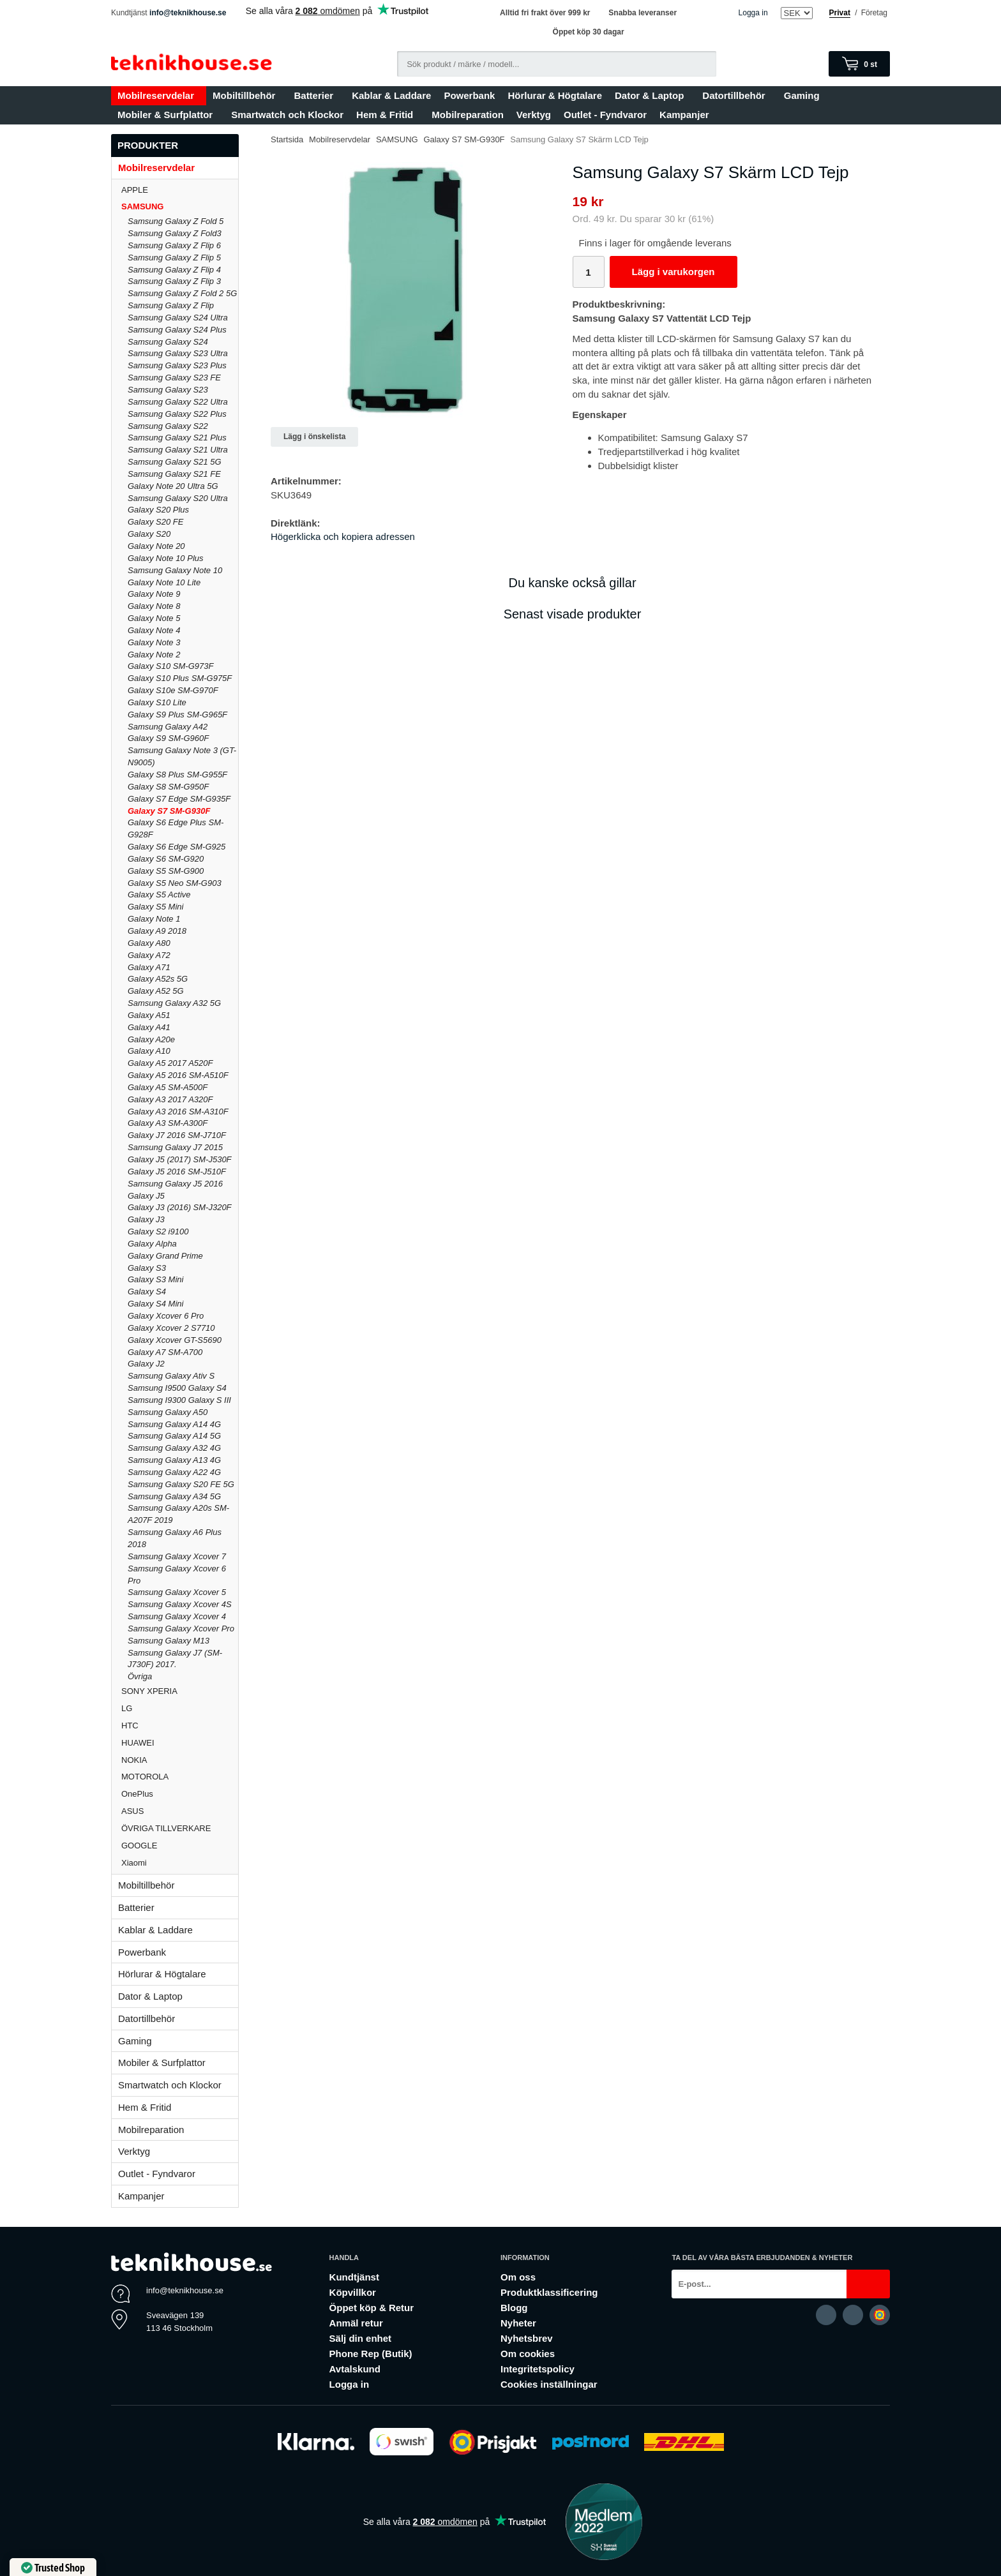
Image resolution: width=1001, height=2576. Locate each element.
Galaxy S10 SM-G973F (170, 666)
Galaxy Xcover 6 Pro (166, 1316)
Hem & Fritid (387, 114)
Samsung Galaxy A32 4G (174, 1448)
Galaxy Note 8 (154, 606)
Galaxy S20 (149, 534)
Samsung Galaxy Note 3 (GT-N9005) (182, 756)
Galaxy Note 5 (154, 618)
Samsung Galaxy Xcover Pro (181, 1628)
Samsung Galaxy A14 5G (174, 1436)
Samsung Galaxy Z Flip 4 (174, 269)
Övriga (140, 1676)
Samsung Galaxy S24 (168, 342)
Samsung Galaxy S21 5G (175, 462)
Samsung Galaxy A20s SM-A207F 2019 (178, 1514)
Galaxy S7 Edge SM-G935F (179, 799)
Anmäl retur (356, 2323)
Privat (839, 12)
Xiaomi (134, 1863)
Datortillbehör (736, 95)
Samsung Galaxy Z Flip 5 (174, 257)
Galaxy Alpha (152, 1243)
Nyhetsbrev (526, 2338)
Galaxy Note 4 (154, 630)
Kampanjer (684, 114)
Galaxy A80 (149, 943)
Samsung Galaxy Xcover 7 (177, 1556)
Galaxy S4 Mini (155, 1303)
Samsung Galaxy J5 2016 (175, 1183)
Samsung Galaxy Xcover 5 (177, 1592)
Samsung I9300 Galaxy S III (179, 1400)
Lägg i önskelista (314, 436)
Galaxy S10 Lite (157, 702)
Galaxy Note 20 (156, 546)
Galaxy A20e (151, 1039)
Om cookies (527, 2353)
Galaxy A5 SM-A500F (167, 1087)
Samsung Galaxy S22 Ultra (178, 402)
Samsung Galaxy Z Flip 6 (174, 245)
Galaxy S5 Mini (155, 906)
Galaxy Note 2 (154, 654)
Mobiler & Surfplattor (167, 114)
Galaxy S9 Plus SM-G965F (177, 714)
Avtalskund (354, 2368)
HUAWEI (179, 1743)
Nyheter (518, 2323)
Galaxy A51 (149, 1015)
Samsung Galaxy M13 (168, 1640)
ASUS (179, 1811)
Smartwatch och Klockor (287, 114)
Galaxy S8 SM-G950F (168, 786)
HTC (179, 1725)
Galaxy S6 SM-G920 (166, 859)
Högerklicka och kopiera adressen (343, 536)
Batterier (316, 95)
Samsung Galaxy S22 (168, 426)
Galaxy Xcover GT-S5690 (175, 1340)
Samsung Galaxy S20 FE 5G (181, 1484)
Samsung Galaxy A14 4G (174, 1424)
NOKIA (179, 1760)
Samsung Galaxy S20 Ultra (178, 498)
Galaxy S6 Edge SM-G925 (176, 846)
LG (179, 1708)
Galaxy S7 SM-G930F (169, 811)
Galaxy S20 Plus (158, 509)
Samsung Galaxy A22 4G (174, 1472)
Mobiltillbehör (247, 95)
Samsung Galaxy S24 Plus (177, 329)
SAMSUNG (179, 206)
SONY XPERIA (179, 1691)
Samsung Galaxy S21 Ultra (178, 449)
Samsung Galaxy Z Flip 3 (174, 281)
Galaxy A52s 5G (158, 979)
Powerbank (469, 95)
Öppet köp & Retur (371, 2307)
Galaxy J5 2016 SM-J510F (177, 1171)
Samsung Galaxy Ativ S (171, 1376)
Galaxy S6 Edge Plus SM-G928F (175, 828)
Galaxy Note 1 (154, 919)
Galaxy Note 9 (154, 594)
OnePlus (179, 1794)
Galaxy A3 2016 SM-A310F (178, 1111)
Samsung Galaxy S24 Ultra (178, 317)
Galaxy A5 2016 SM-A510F (178, 1075)
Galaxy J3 (146, 1219)
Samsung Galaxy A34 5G (174, 1496)
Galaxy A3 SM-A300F (167, 1123)
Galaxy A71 (149, 967)
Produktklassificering (549, 2292)
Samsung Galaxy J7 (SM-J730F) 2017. (175, 1659)
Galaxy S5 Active (159, 894)
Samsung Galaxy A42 (167, 726)
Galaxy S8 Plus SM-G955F (177, 774)
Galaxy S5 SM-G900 (166, 871)
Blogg (514, 2307)
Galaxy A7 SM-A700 (165, 1352)
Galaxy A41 (149, 1027)
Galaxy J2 (146, 1363)
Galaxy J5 (146, 1196)
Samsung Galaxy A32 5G (174, 1003)
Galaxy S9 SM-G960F (168, 738)
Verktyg (533, 114)
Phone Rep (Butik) (370, 2353)
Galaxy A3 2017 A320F (170, 1099)
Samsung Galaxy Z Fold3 (175, 233)
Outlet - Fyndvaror (605, 114)
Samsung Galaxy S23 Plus (177, 365)
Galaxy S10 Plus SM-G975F (180, 678)
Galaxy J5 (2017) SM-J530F (180, 1159)
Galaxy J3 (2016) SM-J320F (180, 1207)
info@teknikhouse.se (187, 12)
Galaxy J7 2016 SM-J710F (177, 1135)
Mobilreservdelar (158, 95)
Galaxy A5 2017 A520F (170, 1063)
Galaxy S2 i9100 (158, 1231)
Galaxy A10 (149, 1051)
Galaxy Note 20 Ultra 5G (173, 486)
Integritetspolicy (537, 2368)
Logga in (753, 12)
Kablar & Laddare (391, 95)
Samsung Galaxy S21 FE (174, 474)
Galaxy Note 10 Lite (164, 582)
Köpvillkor (352, 2292)
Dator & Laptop (652, 95)
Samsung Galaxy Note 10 (175, 570)
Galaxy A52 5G (156, 991)
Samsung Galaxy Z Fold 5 (175, 221)
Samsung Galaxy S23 (168, 389)
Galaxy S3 (147, 1268)
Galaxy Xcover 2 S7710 (171, 1328)
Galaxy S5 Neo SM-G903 (175, 883)
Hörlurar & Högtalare (555, 95)
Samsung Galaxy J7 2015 (175, 1147)
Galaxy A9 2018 (157, 931)
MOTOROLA (179, 1776)
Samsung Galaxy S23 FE (174, 377)
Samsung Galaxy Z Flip (171, 305)
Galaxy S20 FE (155, 522)
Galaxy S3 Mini (155, 1279)
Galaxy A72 (149, 955)
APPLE (179, 190)
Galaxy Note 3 (154, 642)
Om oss (518, 2277)
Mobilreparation (468, 114)
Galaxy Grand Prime (165, 1256)
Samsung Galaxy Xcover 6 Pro (177, 1574)
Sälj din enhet (360, 2338)
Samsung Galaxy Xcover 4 (177, 1616)
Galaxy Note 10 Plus (166, 558)
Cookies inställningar (549, 2384)
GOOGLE (179, 1845)
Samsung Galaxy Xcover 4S (180, 1604)
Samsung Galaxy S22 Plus (177, 414)
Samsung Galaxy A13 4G (174, 1460)
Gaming (804, 95)
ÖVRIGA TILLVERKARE (179, 1828)
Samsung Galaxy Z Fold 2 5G (182, 293)
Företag (874, 12)
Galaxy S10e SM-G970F (173, 690)
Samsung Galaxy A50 (167, 1412)
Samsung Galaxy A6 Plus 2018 (175, 1538)
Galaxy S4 (147, 1291)
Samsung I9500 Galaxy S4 (177, 1388)
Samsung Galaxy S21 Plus (177, 437)
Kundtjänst (354, 2277)
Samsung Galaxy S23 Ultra (178, 353)
